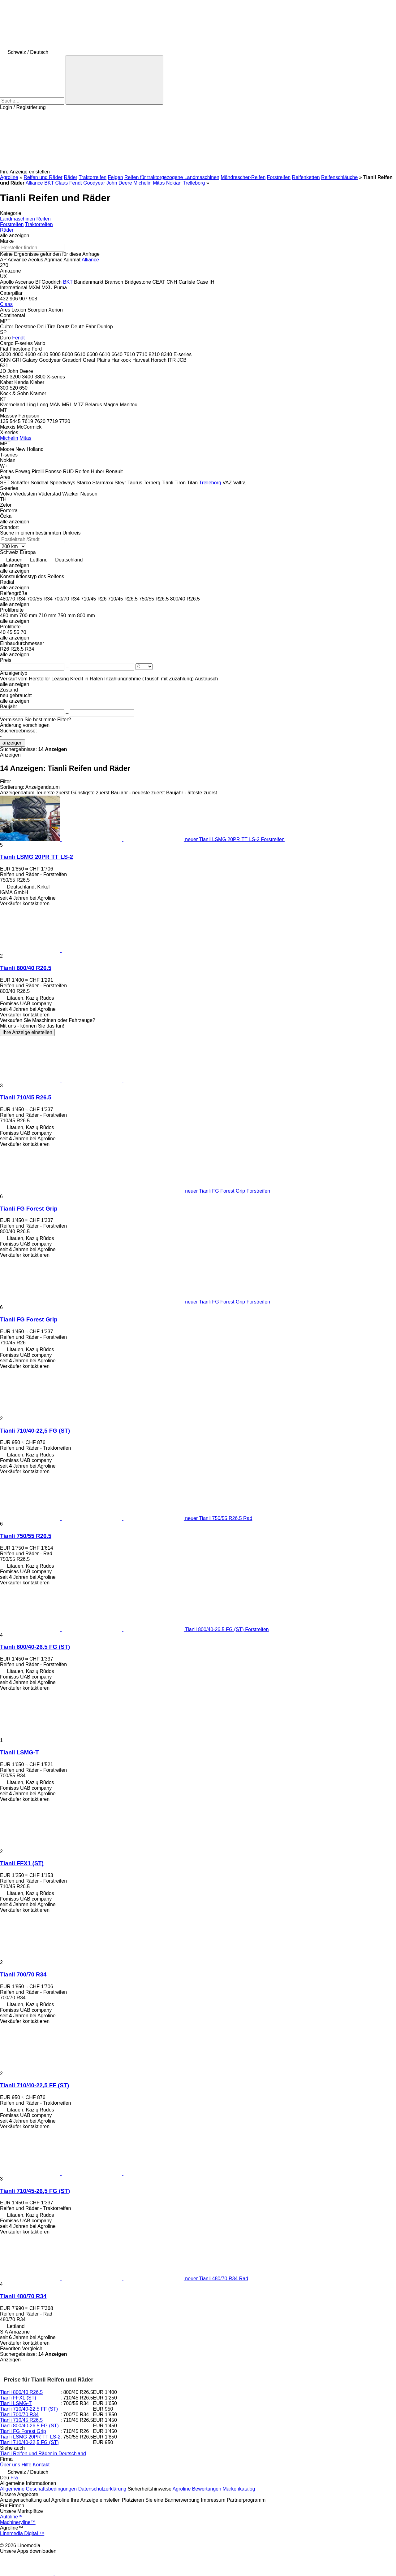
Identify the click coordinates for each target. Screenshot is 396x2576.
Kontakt (41, 2464)
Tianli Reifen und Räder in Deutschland (43, 2453)
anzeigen (12, 742)
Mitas (159, 183)
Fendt (75, 183)
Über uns (10, 2464)
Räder (70, 177)
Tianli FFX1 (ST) (22, 1863)
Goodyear (94, 183)
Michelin (142, 183)
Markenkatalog (239, 2488)
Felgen (115, 177)
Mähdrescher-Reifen (243, 177)
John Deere (119, 183)
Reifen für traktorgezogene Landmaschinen (171, 177)
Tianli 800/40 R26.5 (25, 968)
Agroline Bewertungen (197, 2488)
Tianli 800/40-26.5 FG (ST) (35, 1647)
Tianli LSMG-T (19, 1752)
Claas (61, 183)
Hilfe (26, 2464)
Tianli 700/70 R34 (23, 1974)
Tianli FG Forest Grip (29, 1208)
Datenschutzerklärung (102, 2488)
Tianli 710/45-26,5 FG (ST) (35, 2191)
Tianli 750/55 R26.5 (25, 1536)
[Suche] (114, 80)
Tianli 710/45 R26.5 (25, 1097)
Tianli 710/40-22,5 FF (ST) (34, 2085)
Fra (14, 2477)
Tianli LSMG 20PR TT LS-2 (36, 857)
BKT (49, 183)
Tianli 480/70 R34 (23, 2296)
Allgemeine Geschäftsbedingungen (38, 2488)
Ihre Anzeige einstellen (27, 1032)
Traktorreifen (92, 177)
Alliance (34, 183)
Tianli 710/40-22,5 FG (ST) (35, 1430)
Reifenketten (306, 177)
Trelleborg (194, 183)
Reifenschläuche (339, 177)
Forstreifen (279, 177)
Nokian (174, 183)
